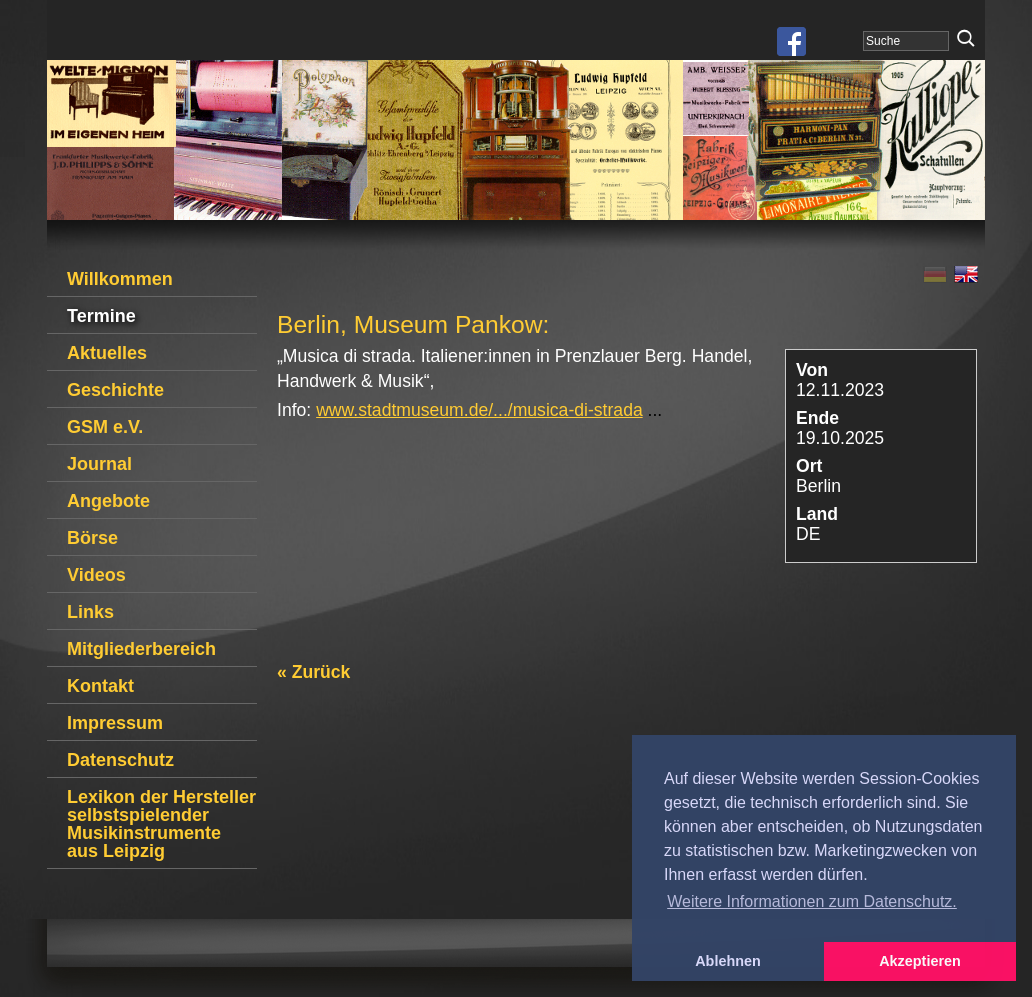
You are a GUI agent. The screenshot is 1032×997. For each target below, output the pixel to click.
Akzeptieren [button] (920, 961)
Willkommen (120, 279)
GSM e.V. (105, 427)
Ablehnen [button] (728, 961)
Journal (99, 464)
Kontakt (100, 686)
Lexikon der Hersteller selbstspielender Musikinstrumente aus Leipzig (161, 824)
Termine (101, 316)
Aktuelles (107, 353)
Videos (96, 575)
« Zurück (313, 672)
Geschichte (115, 390)
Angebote (108, 501)
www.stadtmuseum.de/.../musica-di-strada (479, 410)
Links (90, 612)
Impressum (115, 723)
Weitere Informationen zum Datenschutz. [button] (812, 901)
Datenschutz (120, 760)
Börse (92, 538)
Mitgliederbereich (141, 649)
